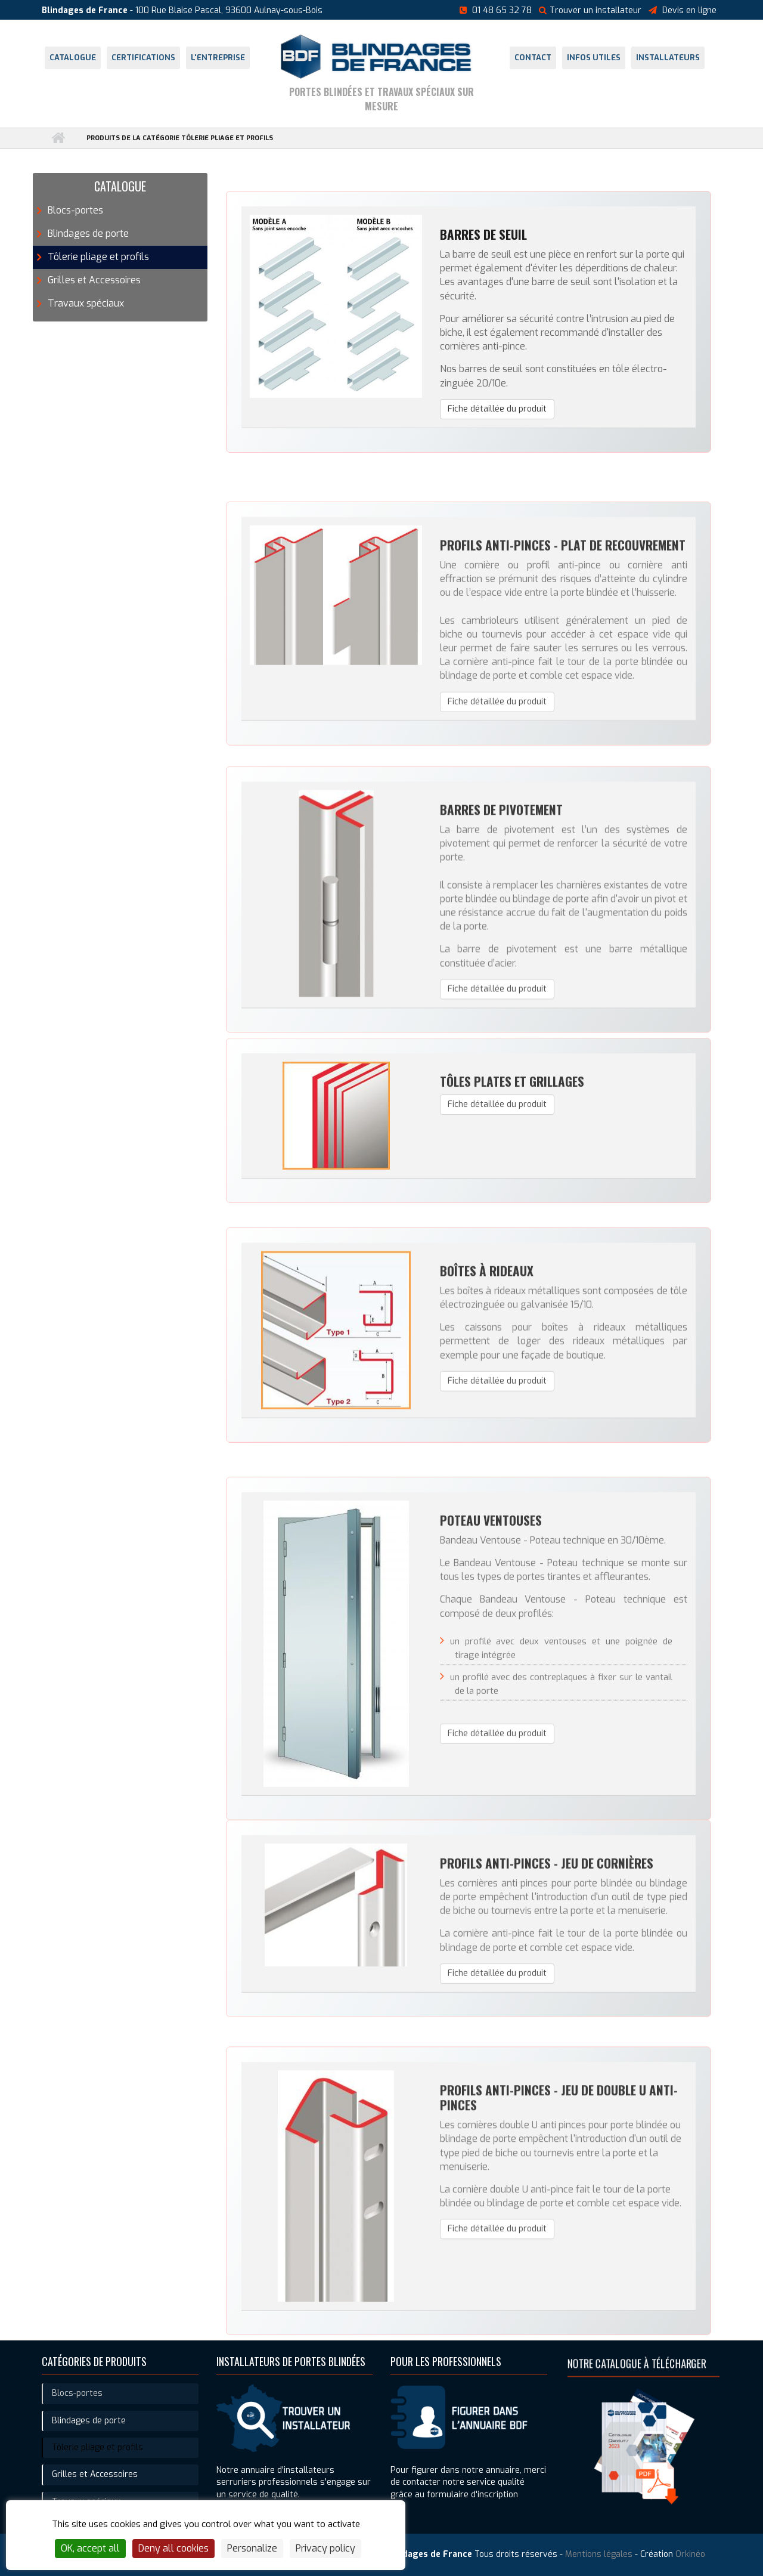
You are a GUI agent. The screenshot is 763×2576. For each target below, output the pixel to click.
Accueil (58, 138)
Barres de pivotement (501, 973)
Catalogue (72, 57)
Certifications (143, 57)
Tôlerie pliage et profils (98, 257)
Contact (532, 57)
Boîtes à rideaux (487, 1403)
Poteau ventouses (491, 1731)
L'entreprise (218, 57)
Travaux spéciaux (86, 303)
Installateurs (668, 57)
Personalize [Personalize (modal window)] (252, 2548)
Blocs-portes (75, 210)
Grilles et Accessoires (94, 280)
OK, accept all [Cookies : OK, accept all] (90, 2548)
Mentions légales (598, 2554)
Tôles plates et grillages (512, 1182)
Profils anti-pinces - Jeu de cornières (546, 1984)
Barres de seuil (483, 242)
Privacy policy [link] (325, 2548)
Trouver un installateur (590, 10)
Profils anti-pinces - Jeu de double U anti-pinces (559, 2275)
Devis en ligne (689, 10)
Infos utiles (594, 57)
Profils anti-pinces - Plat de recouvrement (563, 694)
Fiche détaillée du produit (497, 416)
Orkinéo (690, 2554)
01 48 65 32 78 (502, 10)
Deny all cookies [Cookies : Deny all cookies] (173, 2548)
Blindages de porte (88, 233)
